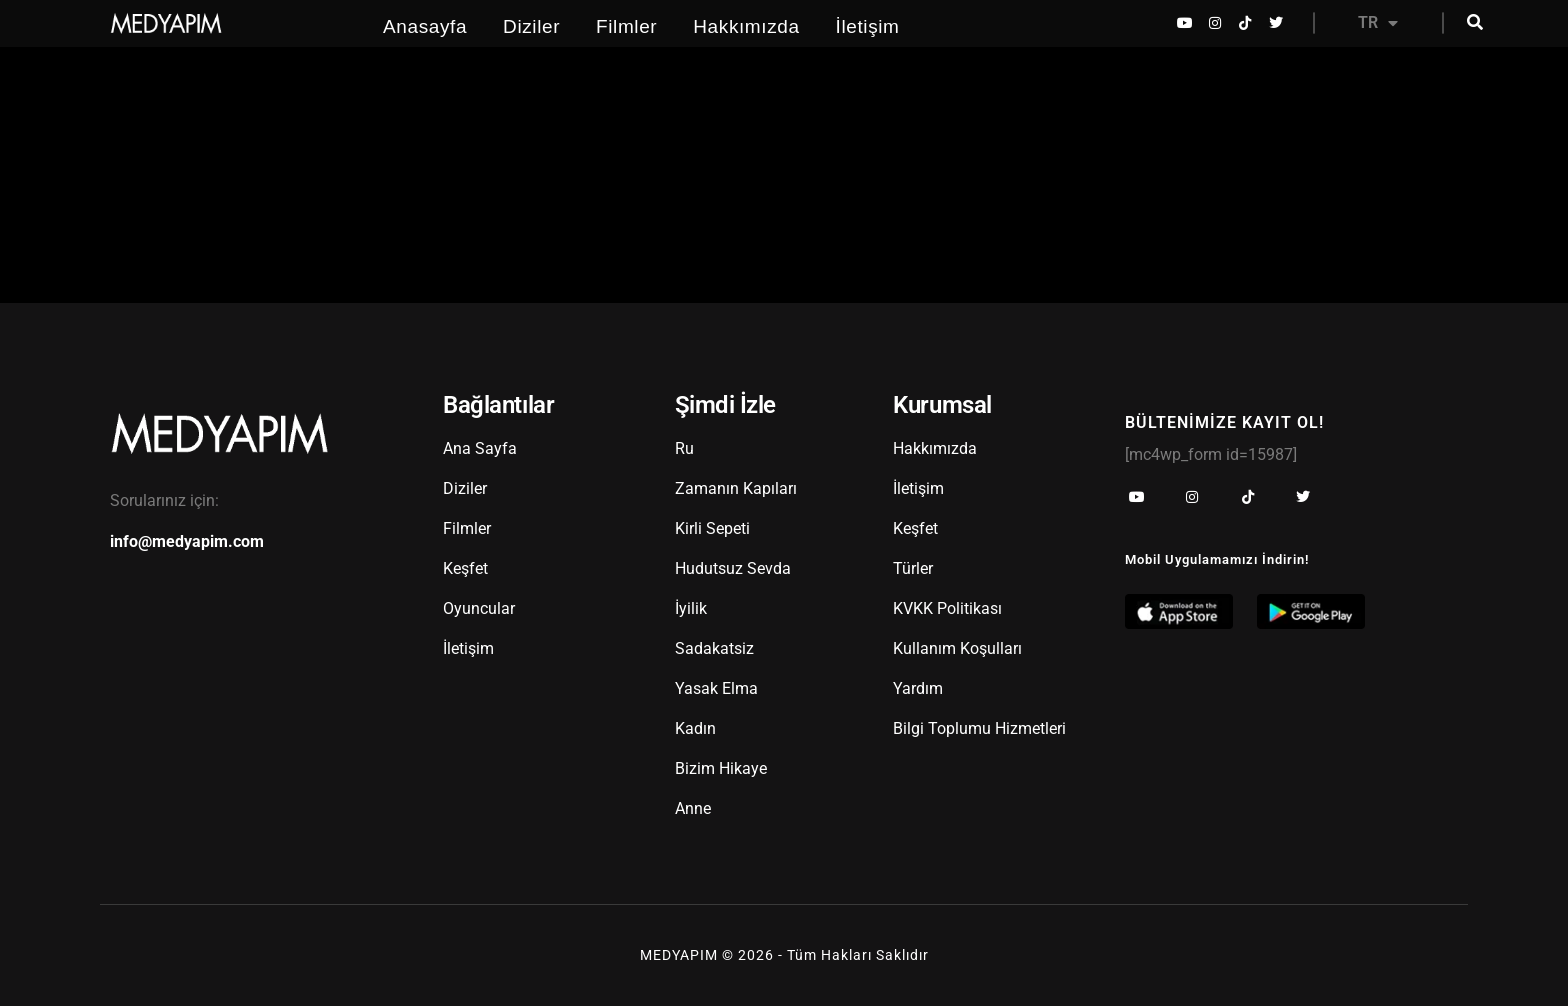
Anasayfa (425, 26)
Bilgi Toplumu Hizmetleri (979, 728)
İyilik (691, 608)
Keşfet (465, 568)
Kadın (695, 728)
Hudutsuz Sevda (733, 568)
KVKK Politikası (947, 608)
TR (1378, 23)
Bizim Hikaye (721, 768)
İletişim (868, 26)
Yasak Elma (716, 688)
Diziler (531, 26)
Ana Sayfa (480, 448)
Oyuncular (479, 608)
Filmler (626, 26)
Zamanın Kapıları (736, 488)
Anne (693, 808)
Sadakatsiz (714, 648)
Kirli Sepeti (712, 528)
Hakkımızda (746, 26)
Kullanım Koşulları (957, 648)
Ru (684, 448)
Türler (913, 568)
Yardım (918, 688)
